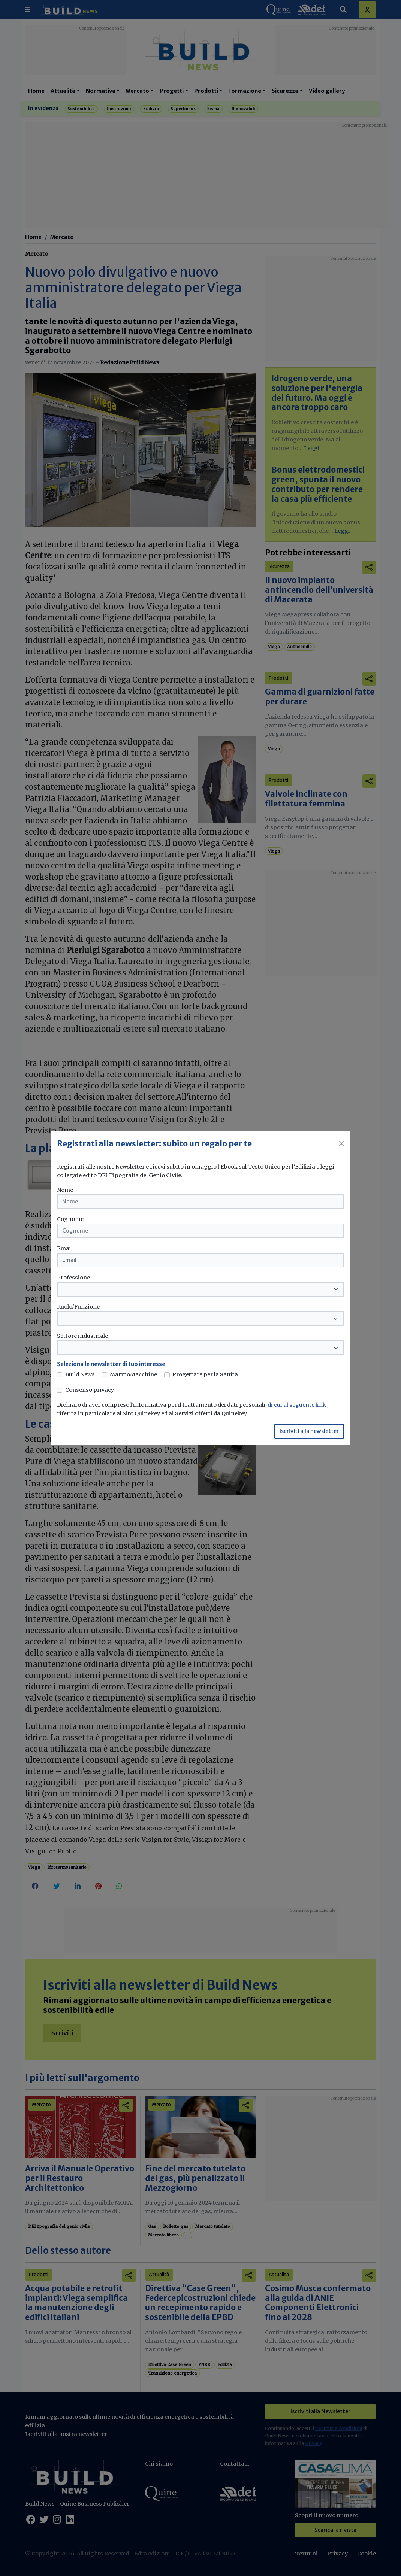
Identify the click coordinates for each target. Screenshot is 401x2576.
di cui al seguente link (297, 1404)
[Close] (341, 1143)
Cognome (70, 1219)
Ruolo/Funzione (78, 1306)
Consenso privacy (89, 1389)
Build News (80, 1374)
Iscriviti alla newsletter (309, 1431)
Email (65, 1248)
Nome (65, 1190)
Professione (73, 1277)
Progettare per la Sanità (205, 1374)
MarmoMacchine (133, 1374)
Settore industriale (82, 1336)
